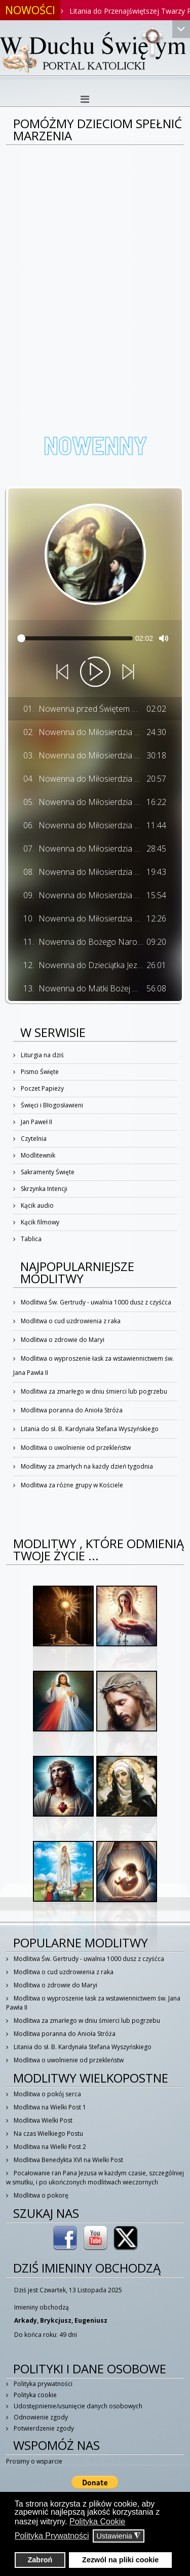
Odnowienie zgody (40, 2417)
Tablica (30, 1239)
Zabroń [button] (40, 2560)
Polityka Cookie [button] (97, 2521)
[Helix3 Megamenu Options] (85, 99)
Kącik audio (36, 1205)
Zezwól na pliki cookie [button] (120, 2560)
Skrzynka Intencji (43, 1188)
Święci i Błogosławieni (51, 1105)
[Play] (95, 672)
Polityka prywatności (42, 2383)
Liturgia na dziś (41, 1055)
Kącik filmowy (39, 1222)
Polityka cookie (34, 2395)
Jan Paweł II (35, 1122)
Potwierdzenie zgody (43, 2428)
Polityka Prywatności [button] (52, 2535)
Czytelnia (33, 1138)
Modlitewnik (37, 1155)
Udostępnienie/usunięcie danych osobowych (77, 2406)
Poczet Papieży (41, 1088)
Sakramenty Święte (46, 1172)
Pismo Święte (39, 1071)
